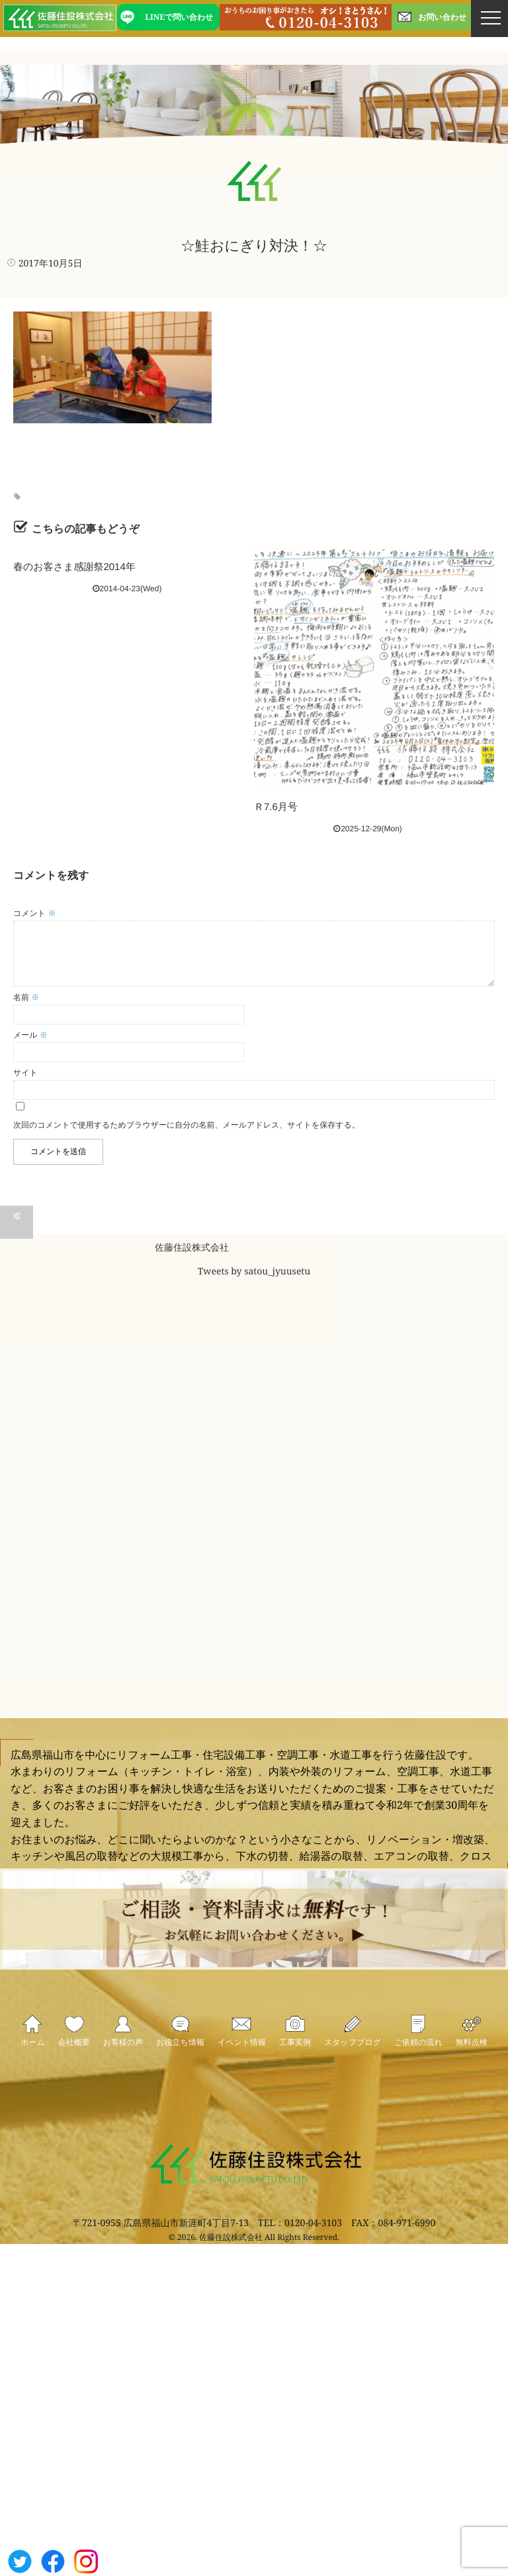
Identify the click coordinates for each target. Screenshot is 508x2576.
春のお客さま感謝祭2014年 (74, 567)
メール (30, 1035)
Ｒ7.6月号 (276, 807)
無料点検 (471, 2053)
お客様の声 (123, 2053)
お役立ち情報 (180, 2053)
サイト (25, 1072)
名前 (26, 997)
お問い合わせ (431, 16)
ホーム (33, 2053)
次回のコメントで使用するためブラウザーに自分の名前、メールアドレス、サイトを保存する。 (186, 1125)
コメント (34, 913)
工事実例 (295, 2053)
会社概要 (74, 2053)
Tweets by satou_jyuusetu (254, 1272)
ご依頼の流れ (418, 2053)
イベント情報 (242, 2053)
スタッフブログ (352, 2053)
